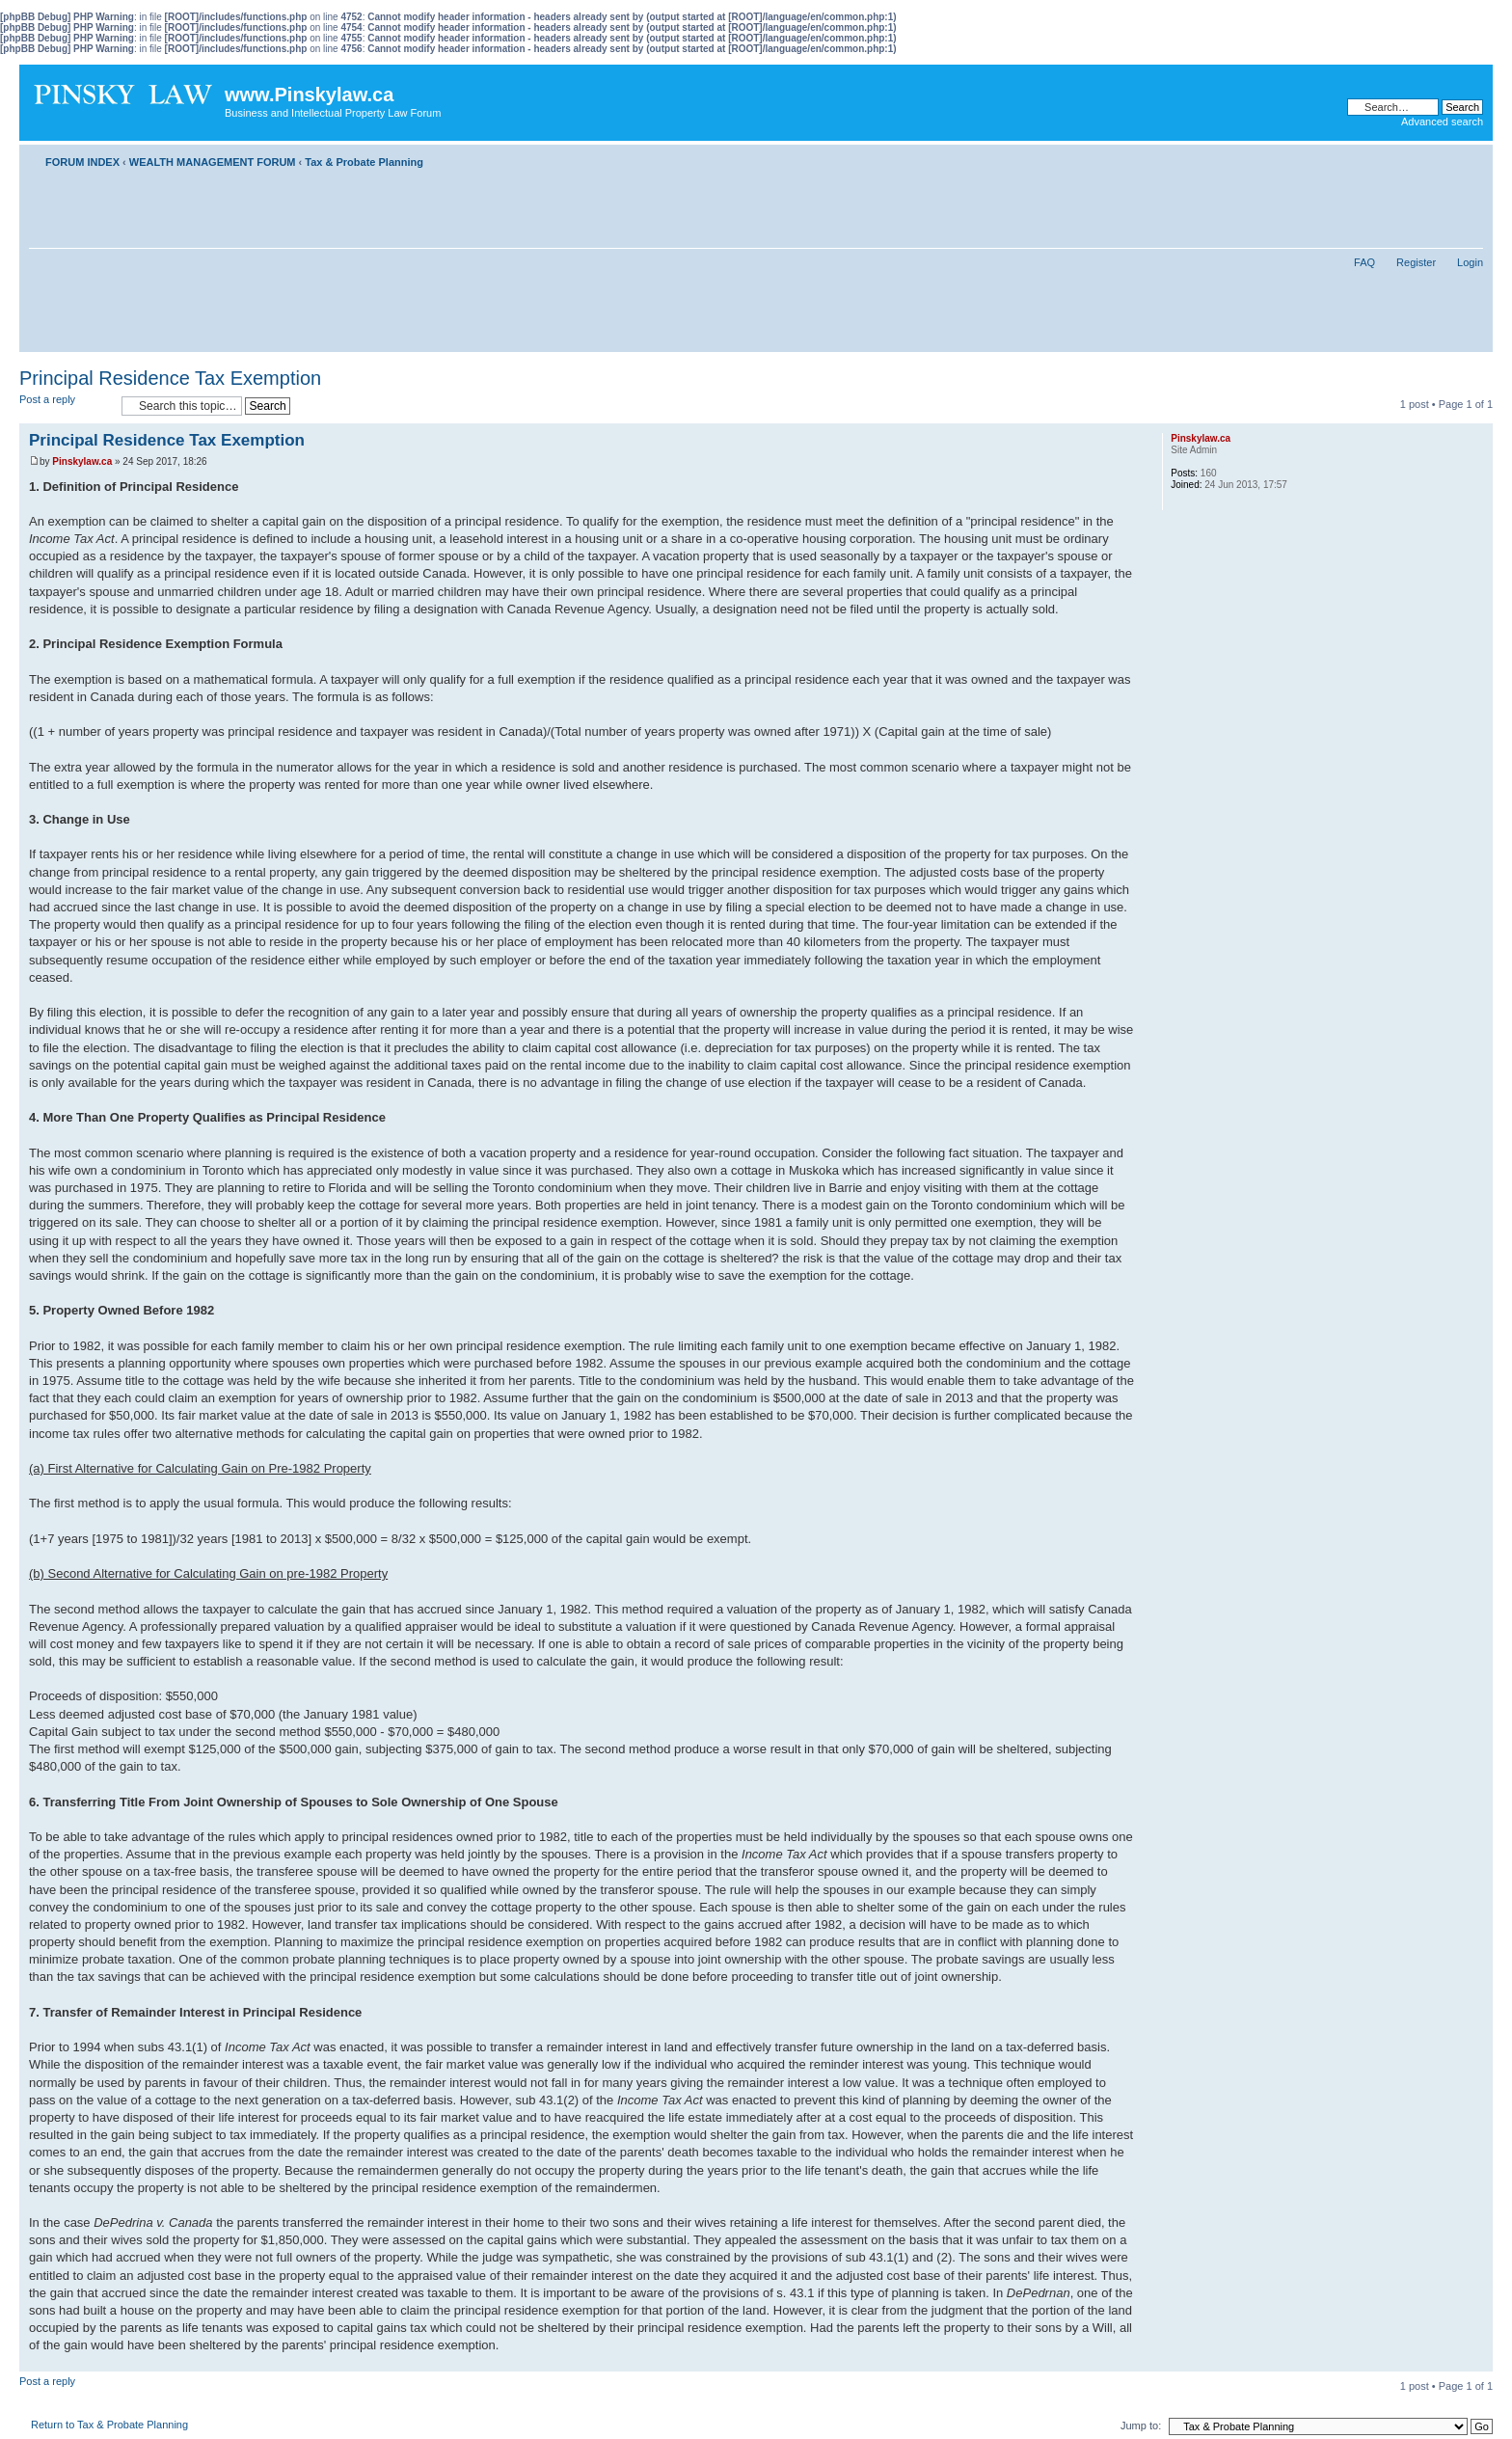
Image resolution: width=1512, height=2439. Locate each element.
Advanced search (1442, 121)
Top (1477, 2361)
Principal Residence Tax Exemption (170, 378)
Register (1416, 262)
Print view (1439, 158)
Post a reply (65, 405)
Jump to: (1140, 2425)
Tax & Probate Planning (364, 162)
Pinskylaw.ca (82, 461)
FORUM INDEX (82, 162)
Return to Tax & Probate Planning (109, 2424)
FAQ (1364, 262)
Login (1470, 262)
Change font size (1469, 158)
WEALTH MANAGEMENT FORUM (212, 162)
